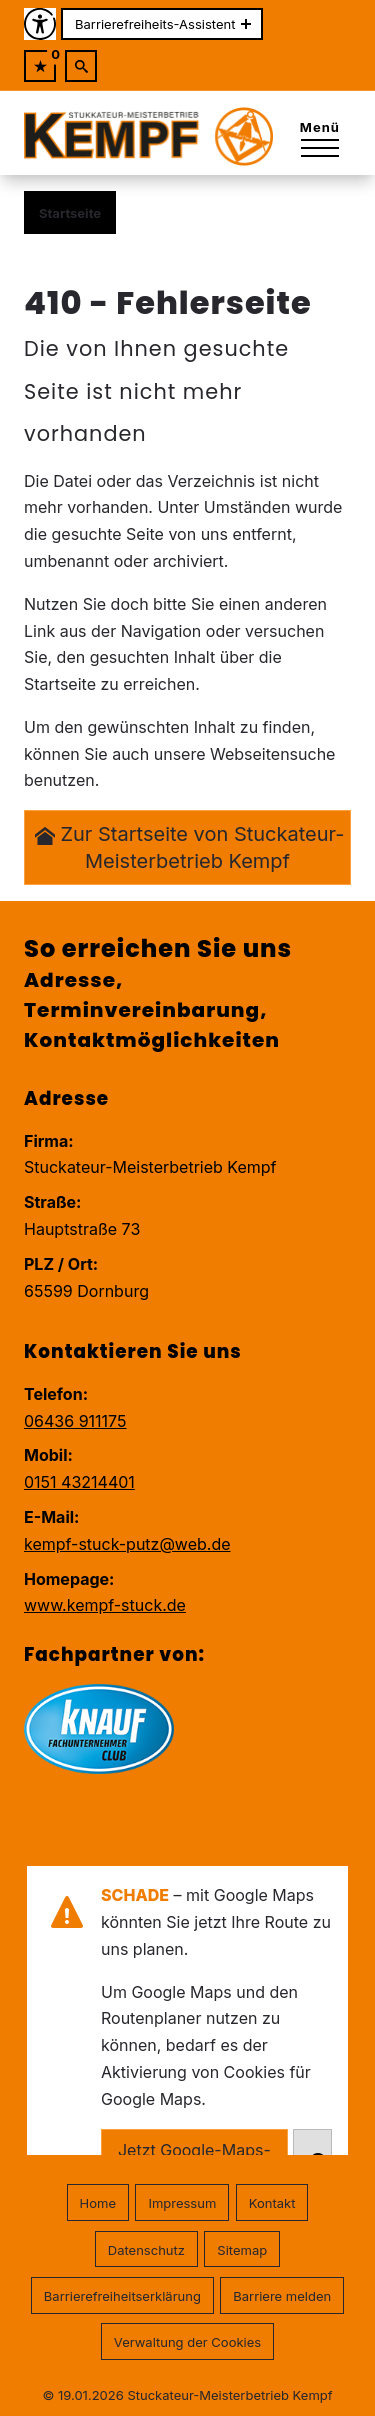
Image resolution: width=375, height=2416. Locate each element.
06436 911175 (75, 1421)
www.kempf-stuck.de (105, 1605)
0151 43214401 (79, 1482)
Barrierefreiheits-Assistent (155, 24)
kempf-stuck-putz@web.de (127, 1544)
